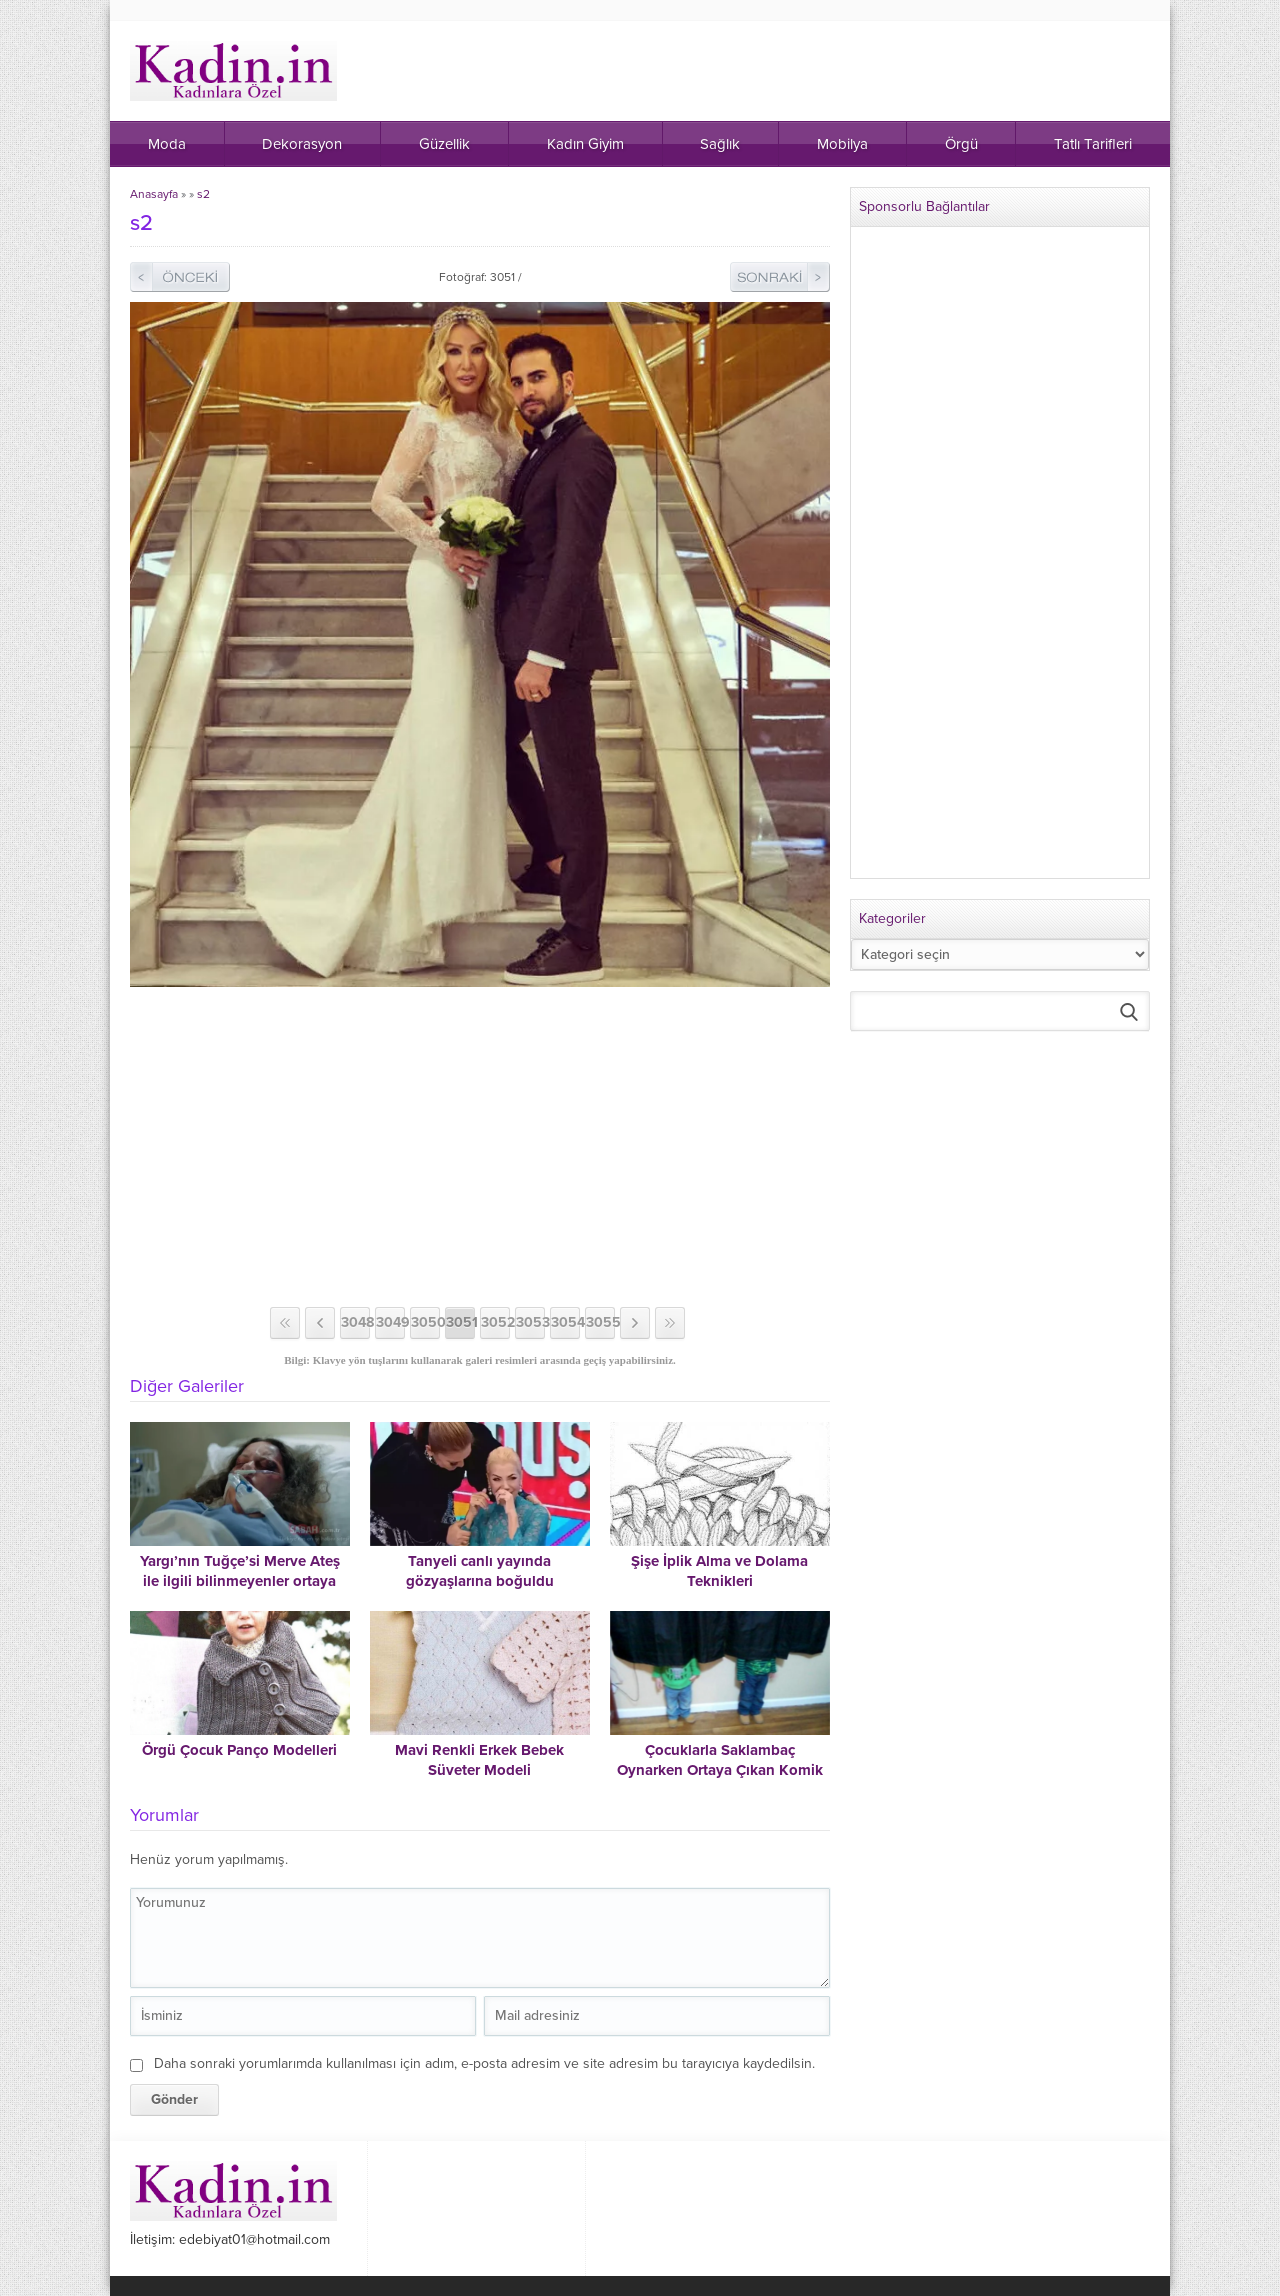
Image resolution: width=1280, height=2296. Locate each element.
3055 (600, 1322)
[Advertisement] (480, 1147)
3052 (495, 1322)
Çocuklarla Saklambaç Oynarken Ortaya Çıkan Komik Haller (720, 1770)
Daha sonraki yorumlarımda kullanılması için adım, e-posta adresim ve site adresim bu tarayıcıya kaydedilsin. (484, 2063)
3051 (460, 1322)
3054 (565, 1322)
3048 (355, 1322)
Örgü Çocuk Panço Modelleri (239, 1750)
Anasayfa (154, 194)
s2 (203, 194)
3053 (530, 1322)
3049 (390, 1322)
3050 (425, 1322)
